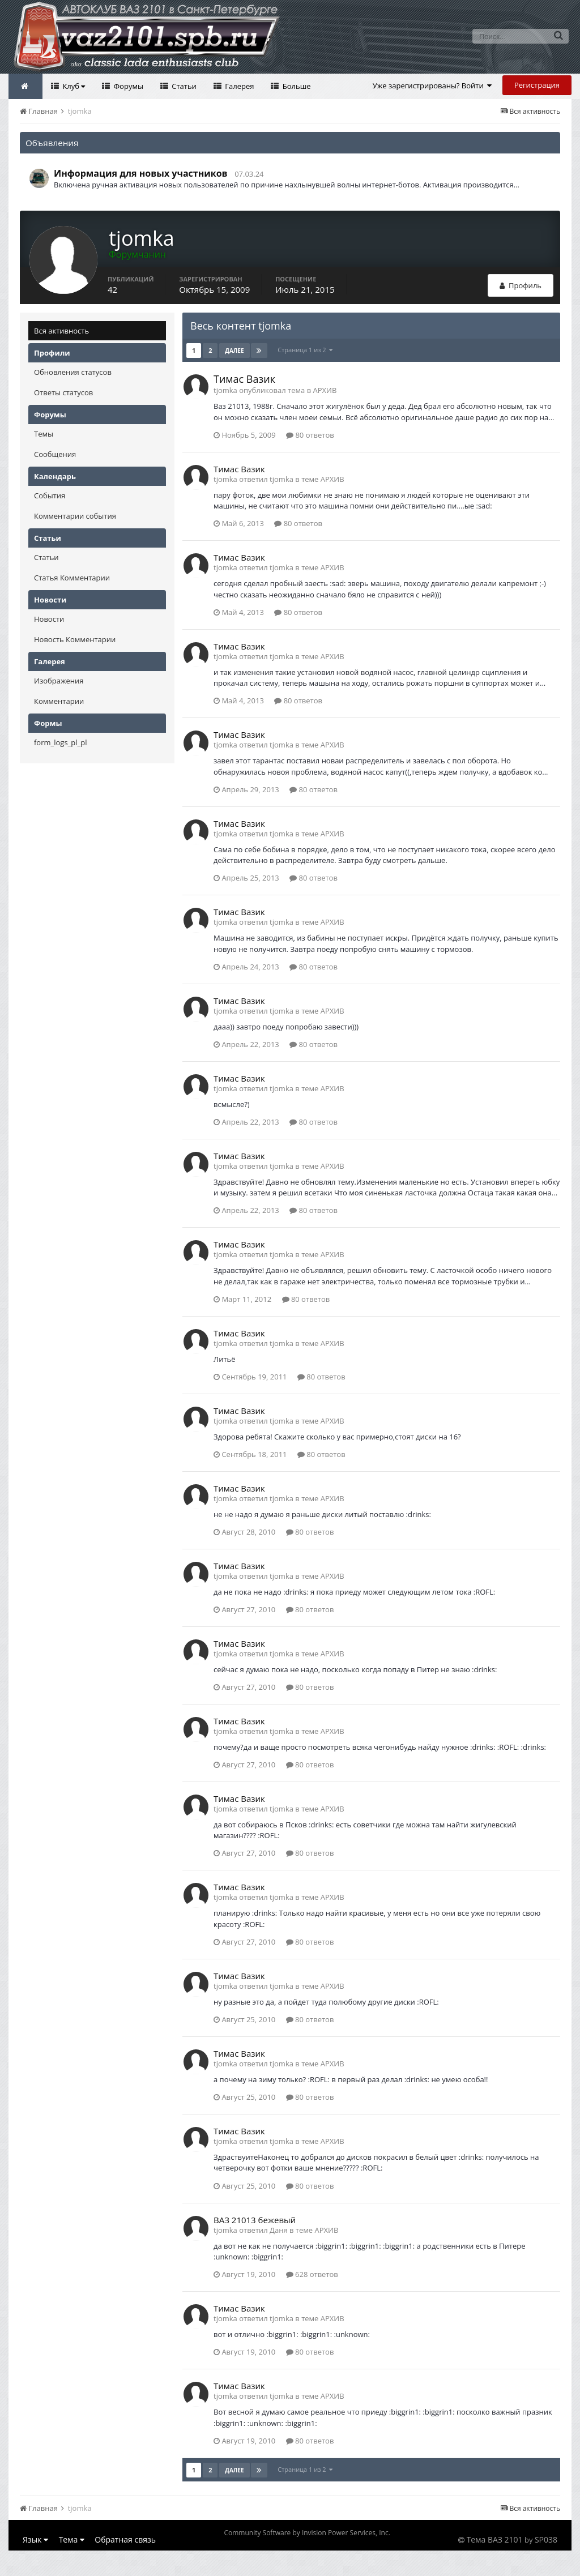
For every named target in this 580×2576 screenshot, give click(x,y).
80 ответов (310, 435)
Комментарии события (75, 516)
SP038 (546, 2539)
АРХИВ (324, 390)
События (49, 495)
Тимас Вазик (244, 379)
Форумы (127, 86)
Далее (234, 350)
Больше (295, 86)
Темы (43, 434)
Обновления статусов (73, 372)
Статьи (183, 86)
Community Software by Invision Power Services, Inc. (307, 2532)
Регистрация (537, 85)
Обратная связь (125, 2539)
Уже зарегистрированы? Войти (432, 85)
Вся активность (61, 331)
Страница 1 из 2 (305, 349)
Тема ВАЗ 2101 (495, 2539)
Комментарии (59, 701)
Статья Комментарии (72, 578)
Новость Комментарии (75, 639)
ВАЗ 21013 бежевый (255, 2219)
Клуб (73, 86)
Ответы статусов (63, 392)
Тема (71, 2539)
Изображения (58, 681)
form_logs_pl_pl (60, 742)
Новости (49, 619)
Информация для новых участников (141, 173)
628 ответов (312, 2274)
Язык (35, 2539)
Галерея (238, 86)
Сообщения (55, 454)
